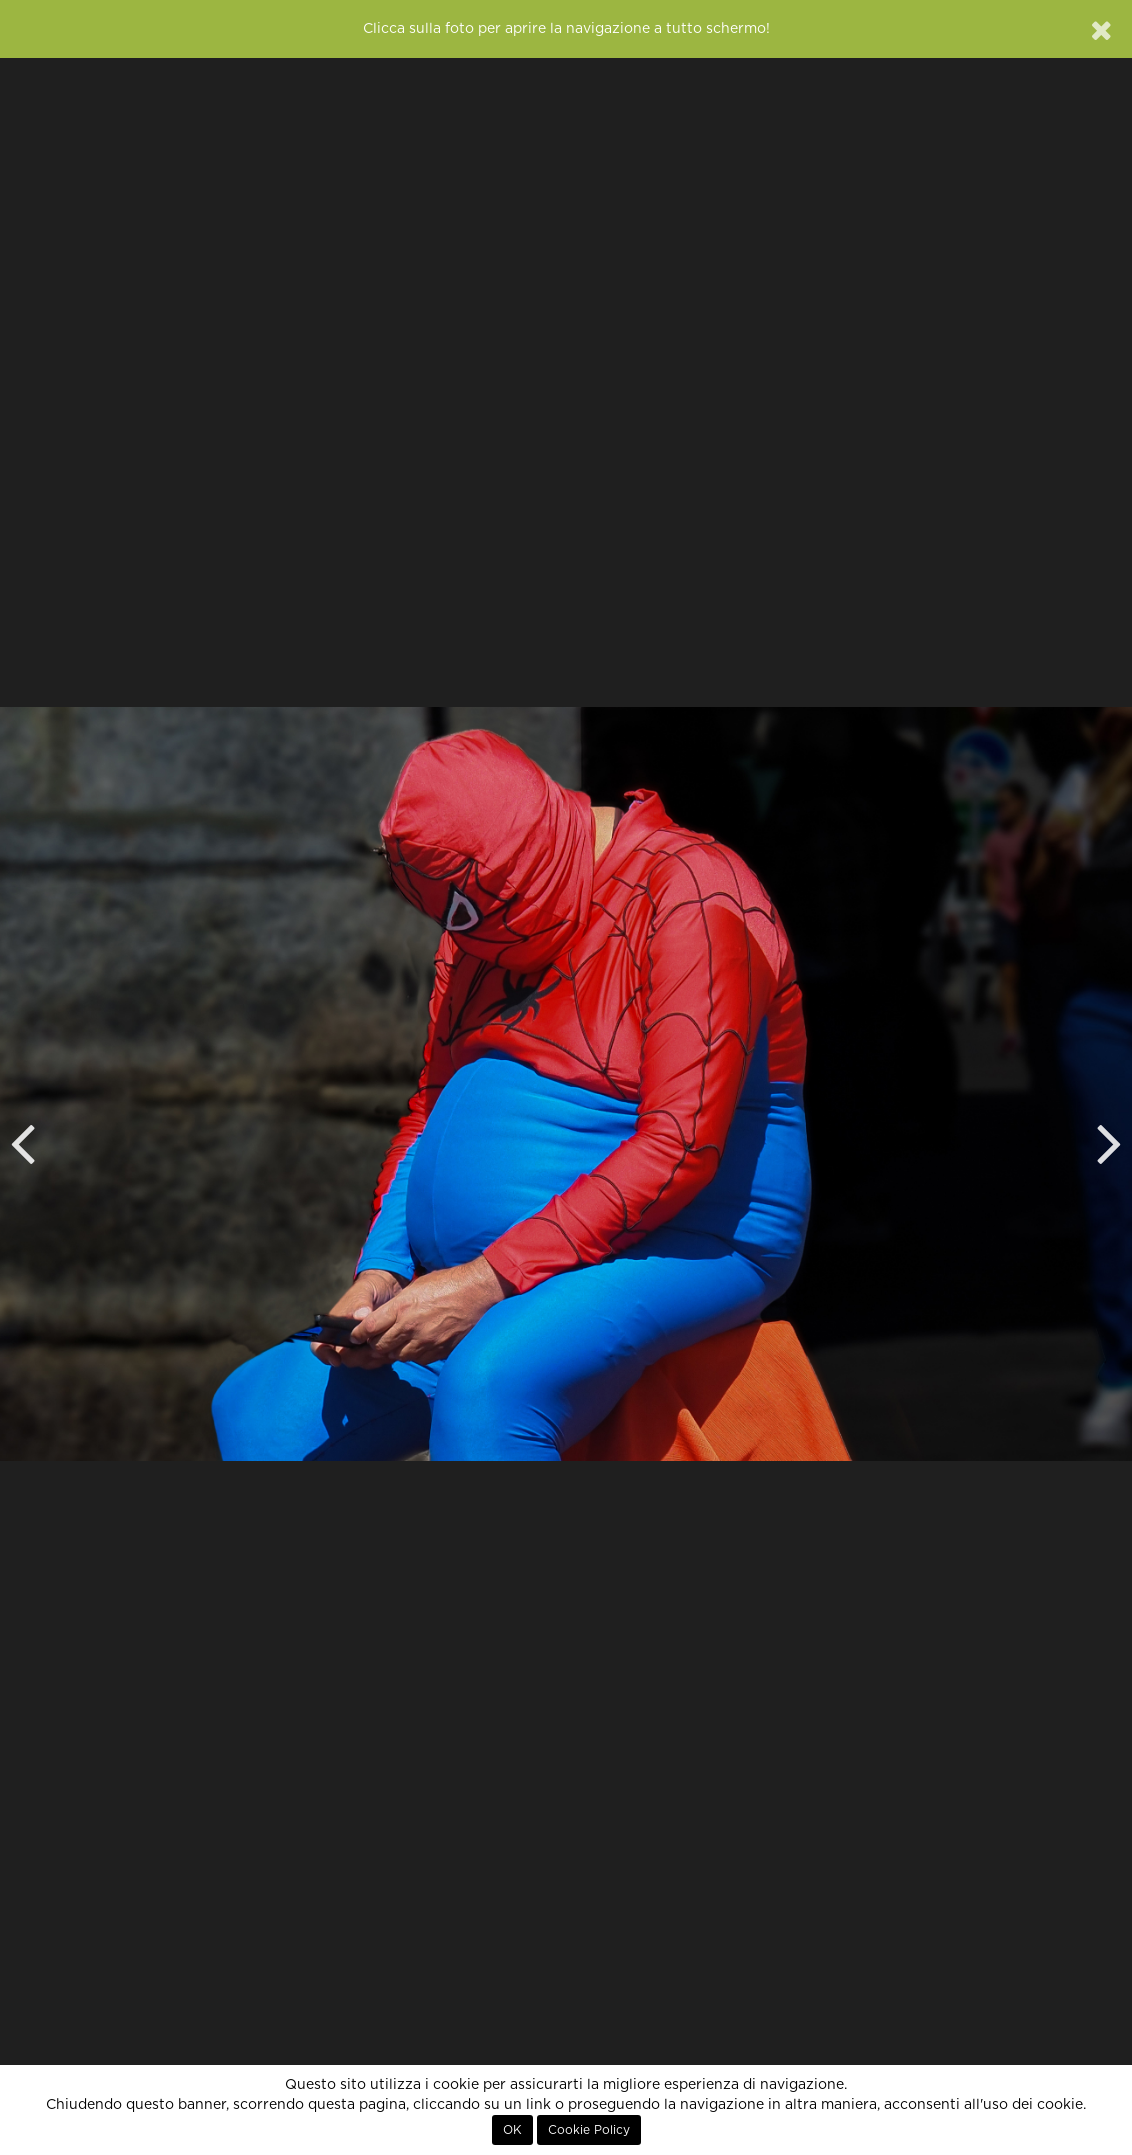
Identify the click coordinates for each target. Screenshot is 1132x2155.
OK (512, 2130)
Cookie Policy (589, 2130)
